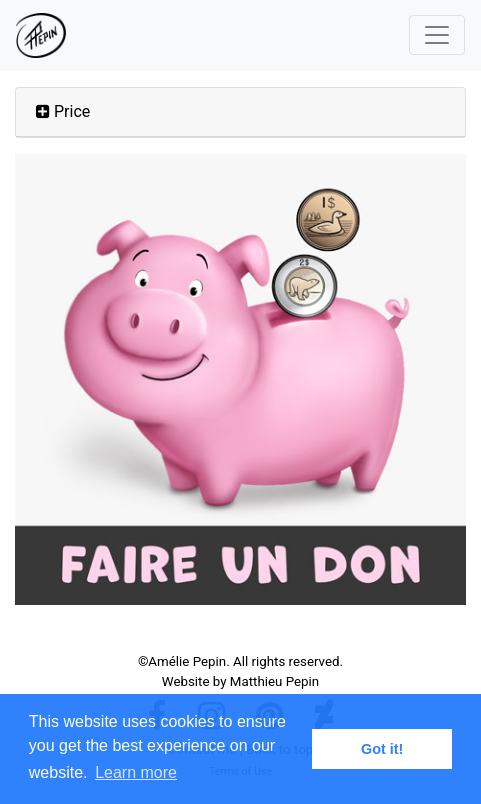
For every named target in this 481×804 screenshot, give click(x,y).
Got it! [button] (382, 749)
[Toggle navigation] (437, 35)
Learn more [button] (136, 772)
